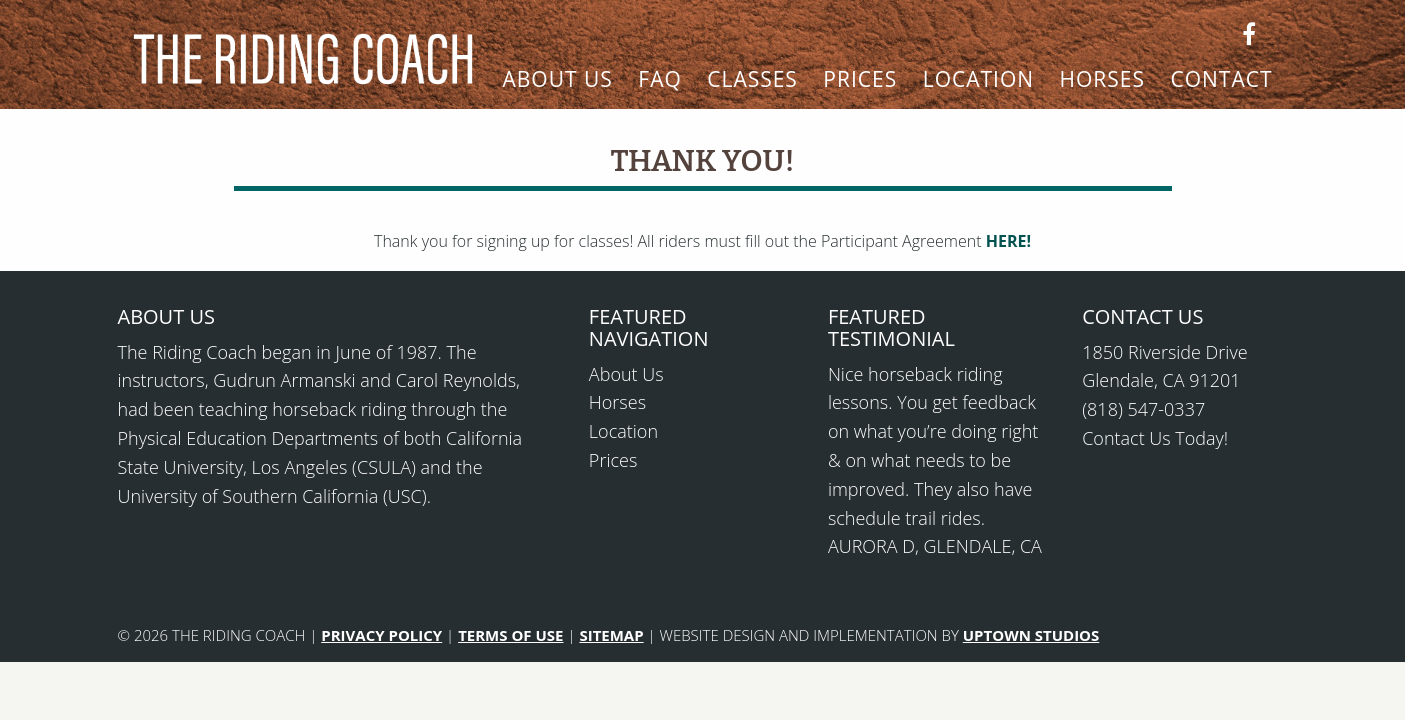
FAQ (659, 81)
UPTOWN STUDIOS (1031, 635)
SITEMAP (611, 635)
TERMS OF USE (510, 635)
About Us (558, 81)
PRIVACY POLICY (381, 635)
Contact (1221, 81)
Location (978, 81)
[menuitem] (558, 89)
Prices (860, 81)
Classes (752, 81)
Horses (1102, 81)
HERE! (1008, 241)
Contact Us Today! (1155, 438)
